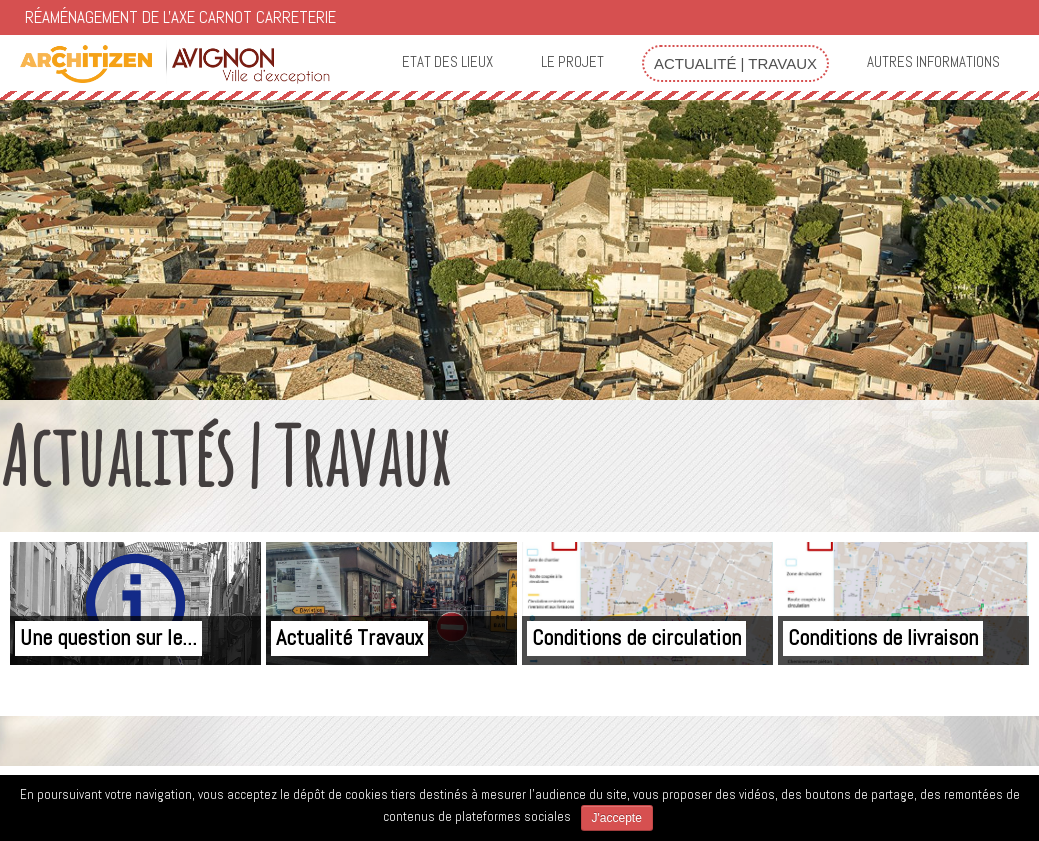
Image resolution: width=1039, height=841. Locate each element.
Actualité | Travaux (735, 63)
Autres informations (933, 61)
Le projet (572, 61)
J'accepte (617, 818)
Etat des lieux (447, 61)
